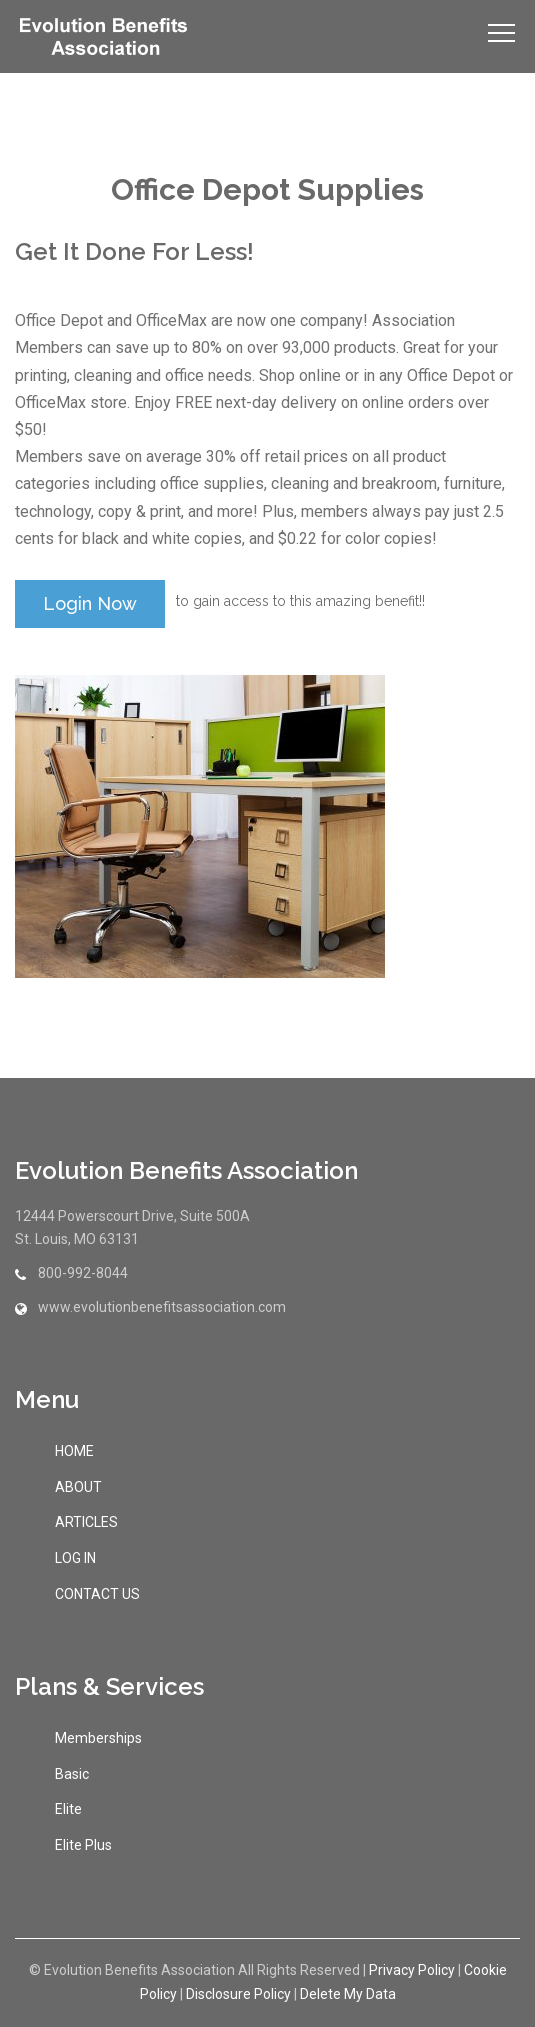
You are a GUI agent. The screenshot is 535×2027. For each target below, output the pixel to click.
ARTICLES (86, 1522)
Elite (68, 1809)
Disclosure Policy (238, 1994)
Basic (72, 1774)
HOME (74, 1451)
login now (90, 603)
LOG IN (75, 1558)
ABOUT (78, 1487)
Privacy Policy (412, 1970)
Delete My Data (348, 1994)
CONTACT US (97, 1594)
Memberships (98, 1738)
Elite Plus (83, 1845)
